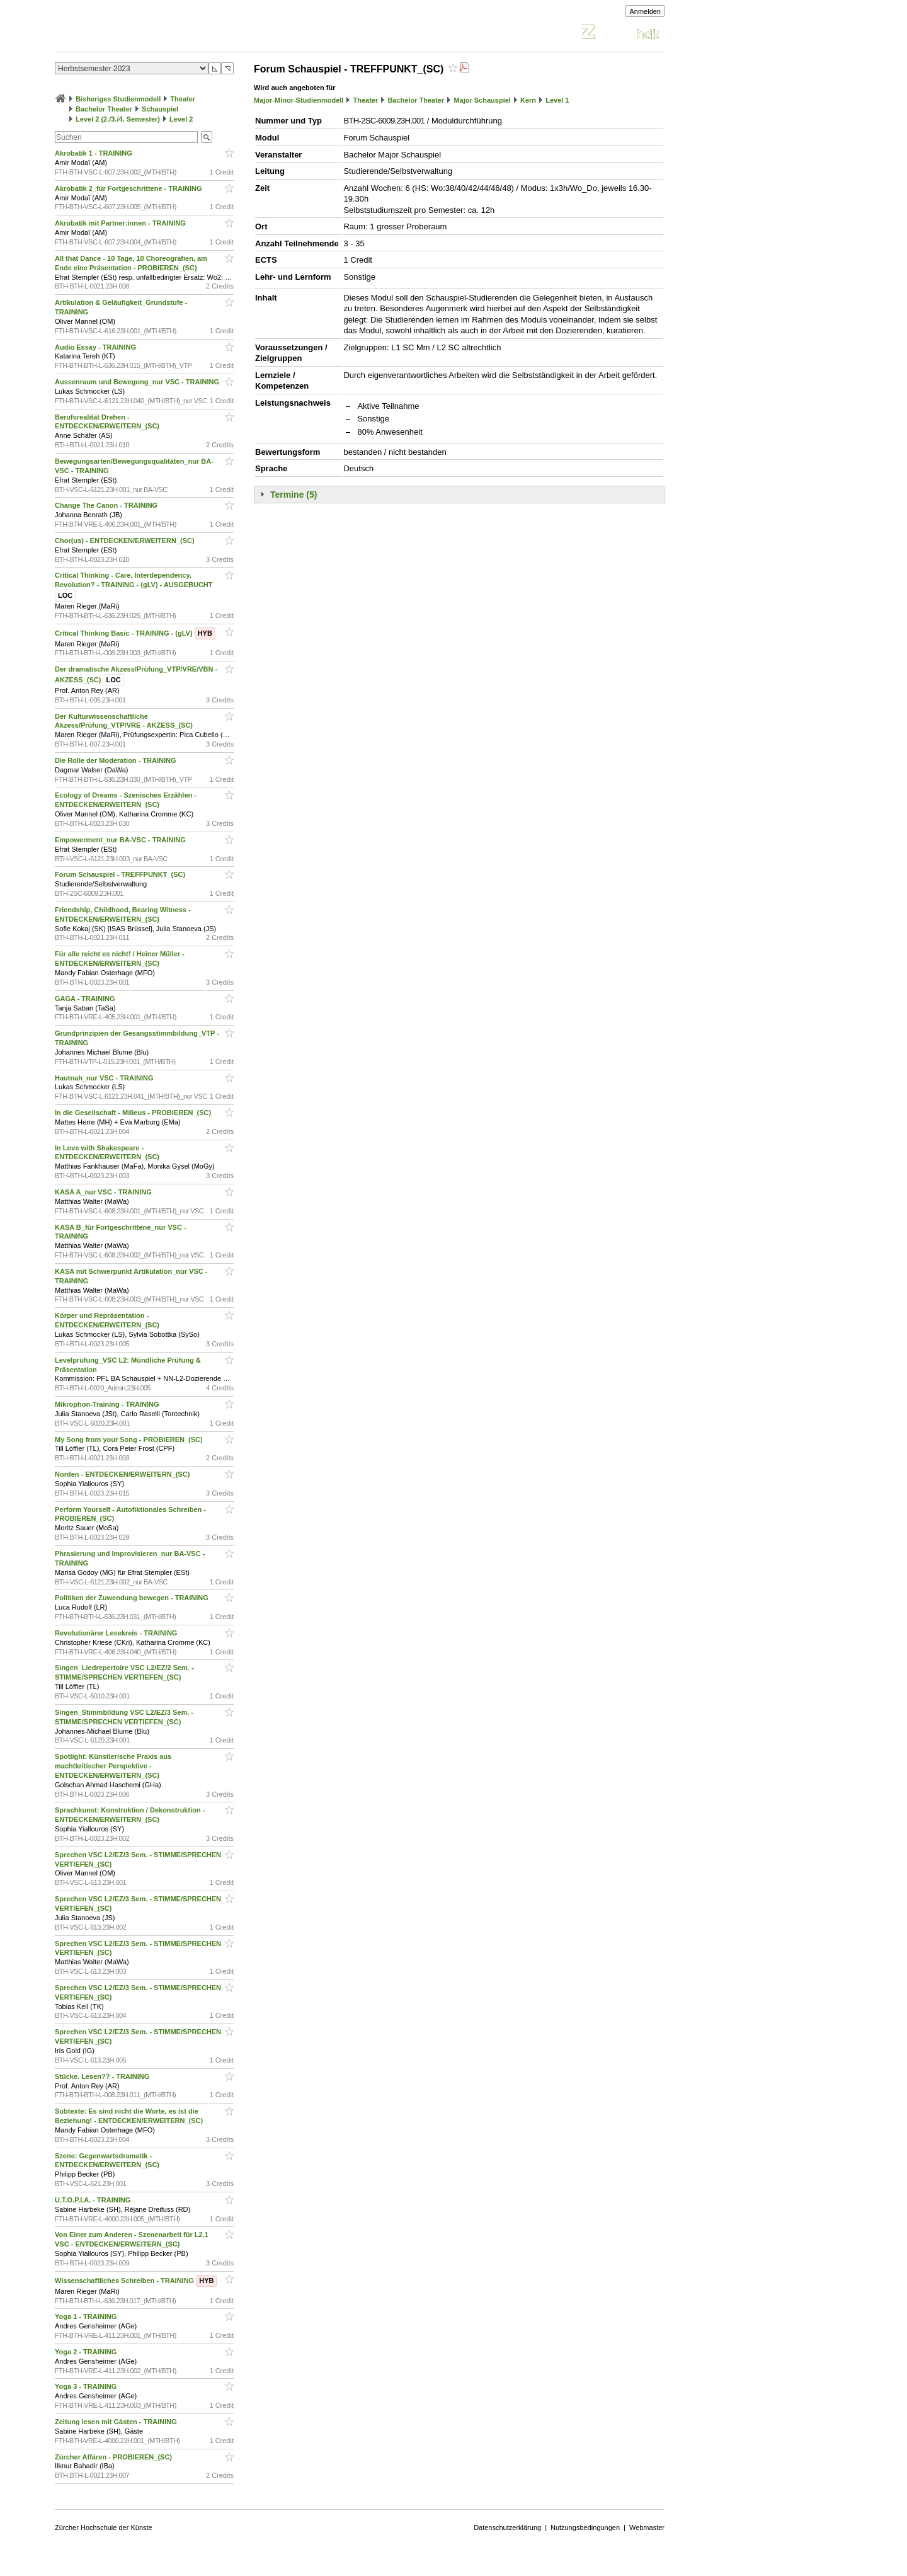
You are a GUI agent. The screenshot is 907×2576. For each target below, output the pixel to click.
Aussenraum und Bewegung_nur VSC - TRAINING (138, 382)
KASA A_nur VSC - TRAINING (104, 1192)
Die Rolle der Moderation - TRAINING (116, 760)
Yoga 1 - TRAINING (86, 2316)
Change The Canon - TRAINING (107, 505)
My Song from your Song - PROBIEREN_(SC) (130, 1439)
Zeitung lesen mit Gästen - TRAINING (117, 2421)
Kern (528, 100)
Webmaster (647, 2527)
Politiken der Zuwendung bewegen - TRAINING (132, 1597)
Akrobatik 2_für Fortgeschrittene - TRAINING (129, 188)
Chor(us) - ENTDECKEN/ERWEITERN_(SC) (126, 540)
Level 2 (181, 119)
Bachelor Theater (104, 109)
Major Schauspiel (482, 100)
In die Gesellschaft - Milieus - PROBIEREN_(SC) (134, 1112)
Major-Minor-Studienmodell (298, 100)
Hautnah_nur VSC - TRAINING (105, 1078)
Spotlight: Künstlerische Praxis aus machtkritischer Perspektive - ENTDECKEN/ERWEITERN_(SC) (113, 1766)
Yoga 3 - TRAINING (86, 2386)
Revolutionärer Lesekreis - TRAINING (117, 1633)
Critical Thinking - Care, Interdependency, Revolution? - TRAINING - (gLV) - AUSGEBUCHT (135, 585)
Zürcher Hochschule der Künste (103, 2527)
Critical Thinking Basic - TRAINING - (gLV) (135, 633)
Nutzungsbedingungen (585, 2527)
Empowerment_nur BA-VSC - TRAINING (121, 840)
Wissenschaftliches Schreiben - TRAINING (136, 2280)
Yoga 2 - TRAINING (86, 2352)
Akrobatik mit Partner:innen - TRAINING (121, 223)
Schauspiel (160, 109)
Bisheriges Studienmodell (118, 99)
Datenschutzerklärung (507, 2527)
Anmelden (645, 11)
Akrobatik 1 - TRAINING (94, 153)
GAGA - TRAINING (86, 998)
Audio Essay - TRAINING (96, 347)
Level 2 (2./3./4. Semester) (118, 119)
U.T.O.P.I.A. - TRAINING (93, 2200)
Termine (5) (293, 494)
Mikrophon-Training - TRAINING (108, 1404)
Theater (182, 99)
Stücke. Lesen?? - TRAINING (103, 2076)
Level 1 (557, 100)
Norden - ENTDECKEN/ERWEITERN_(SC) (123, 1474)
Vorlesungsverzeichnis (147, 33)
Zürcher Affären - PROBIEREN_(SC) (114, 2457)
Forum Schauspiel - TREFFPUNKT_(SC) (121, 874)
